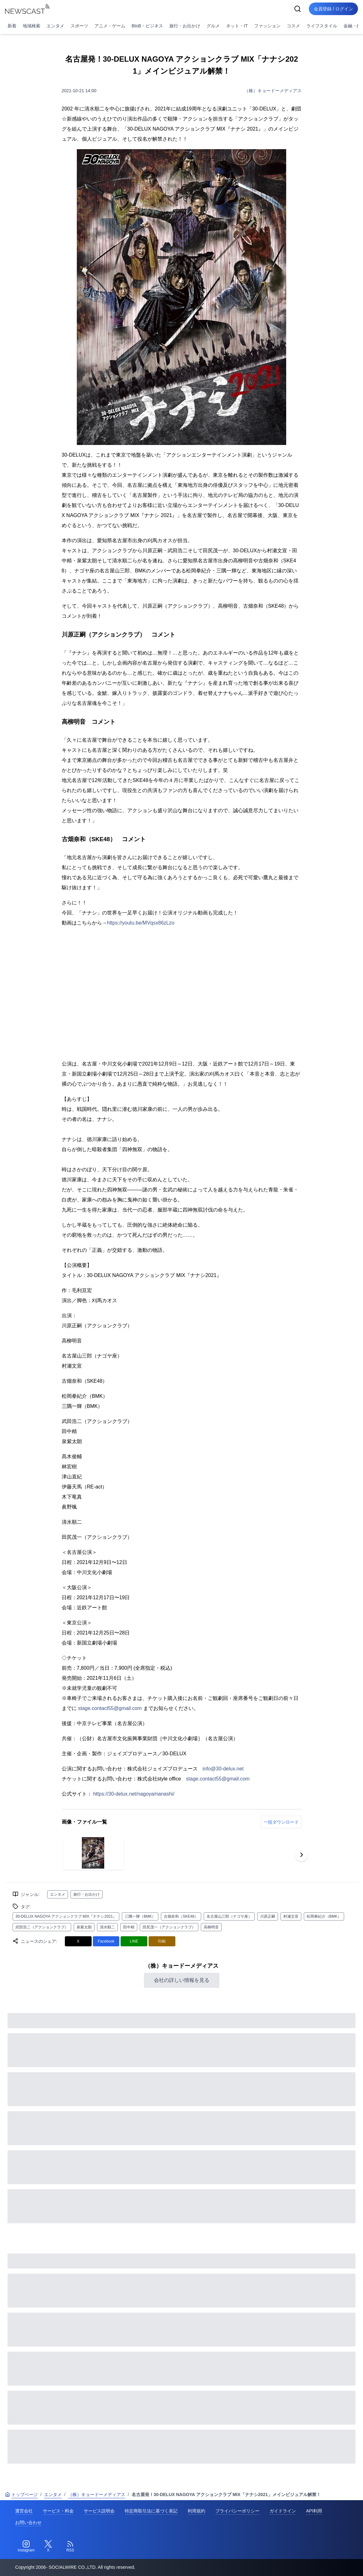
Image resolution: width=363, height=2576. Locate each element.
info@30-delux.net (223, 1768)
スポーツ (79, 25)
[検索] (297, 9)
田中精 (128, 1927)
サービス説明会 (99, 2510)
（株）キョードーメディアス (273, 90)
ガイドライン (282, 2510)
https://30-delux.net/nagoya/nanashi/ (133, 1794)
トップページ (21, 2494)
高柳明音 (211, 1927)
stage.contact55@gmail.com (110, 1708)
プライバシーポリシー (237, 2510)
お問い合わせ (28, 2522)
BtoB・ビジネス (147, 25)
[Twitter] (48, 2546)
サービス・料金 (58, 2510)
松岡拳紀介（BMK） (324, 1916)
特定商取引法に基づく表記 (151, 2510)
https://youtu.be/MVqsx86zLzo (140, 922)
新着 (12, 25)
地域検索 (31, 25)
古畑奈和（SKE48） (181, 1916)
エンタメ (55, 25)
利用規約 (196, 2510)
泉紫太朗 (84, 1927)
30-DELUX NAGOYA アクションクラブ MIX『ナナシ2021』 (65, 1916)
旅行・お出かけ (184, 25)
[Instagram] (26, 2546)
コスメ (293, 25)
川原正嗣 (267, 1916)
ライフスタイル (321, 25)
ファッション (267, 25)
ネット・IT (236, 25)
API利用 (314, 2510)
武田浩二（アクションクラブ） (41, 1927)
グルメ (213, 25)
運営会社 (24, 2510)
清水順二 (107, 1927)
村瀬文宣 (290, 1916)
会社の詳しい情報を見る (181, 1980)
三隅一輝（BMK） (140, 1916)
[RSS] (70, 2546)
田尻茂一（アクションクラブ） (169, 1927)
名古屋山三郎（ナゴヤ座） (229, 1916)
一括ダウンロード (281, 1822)
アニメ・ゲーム (109, 25)
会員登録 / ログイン (333, 8)
